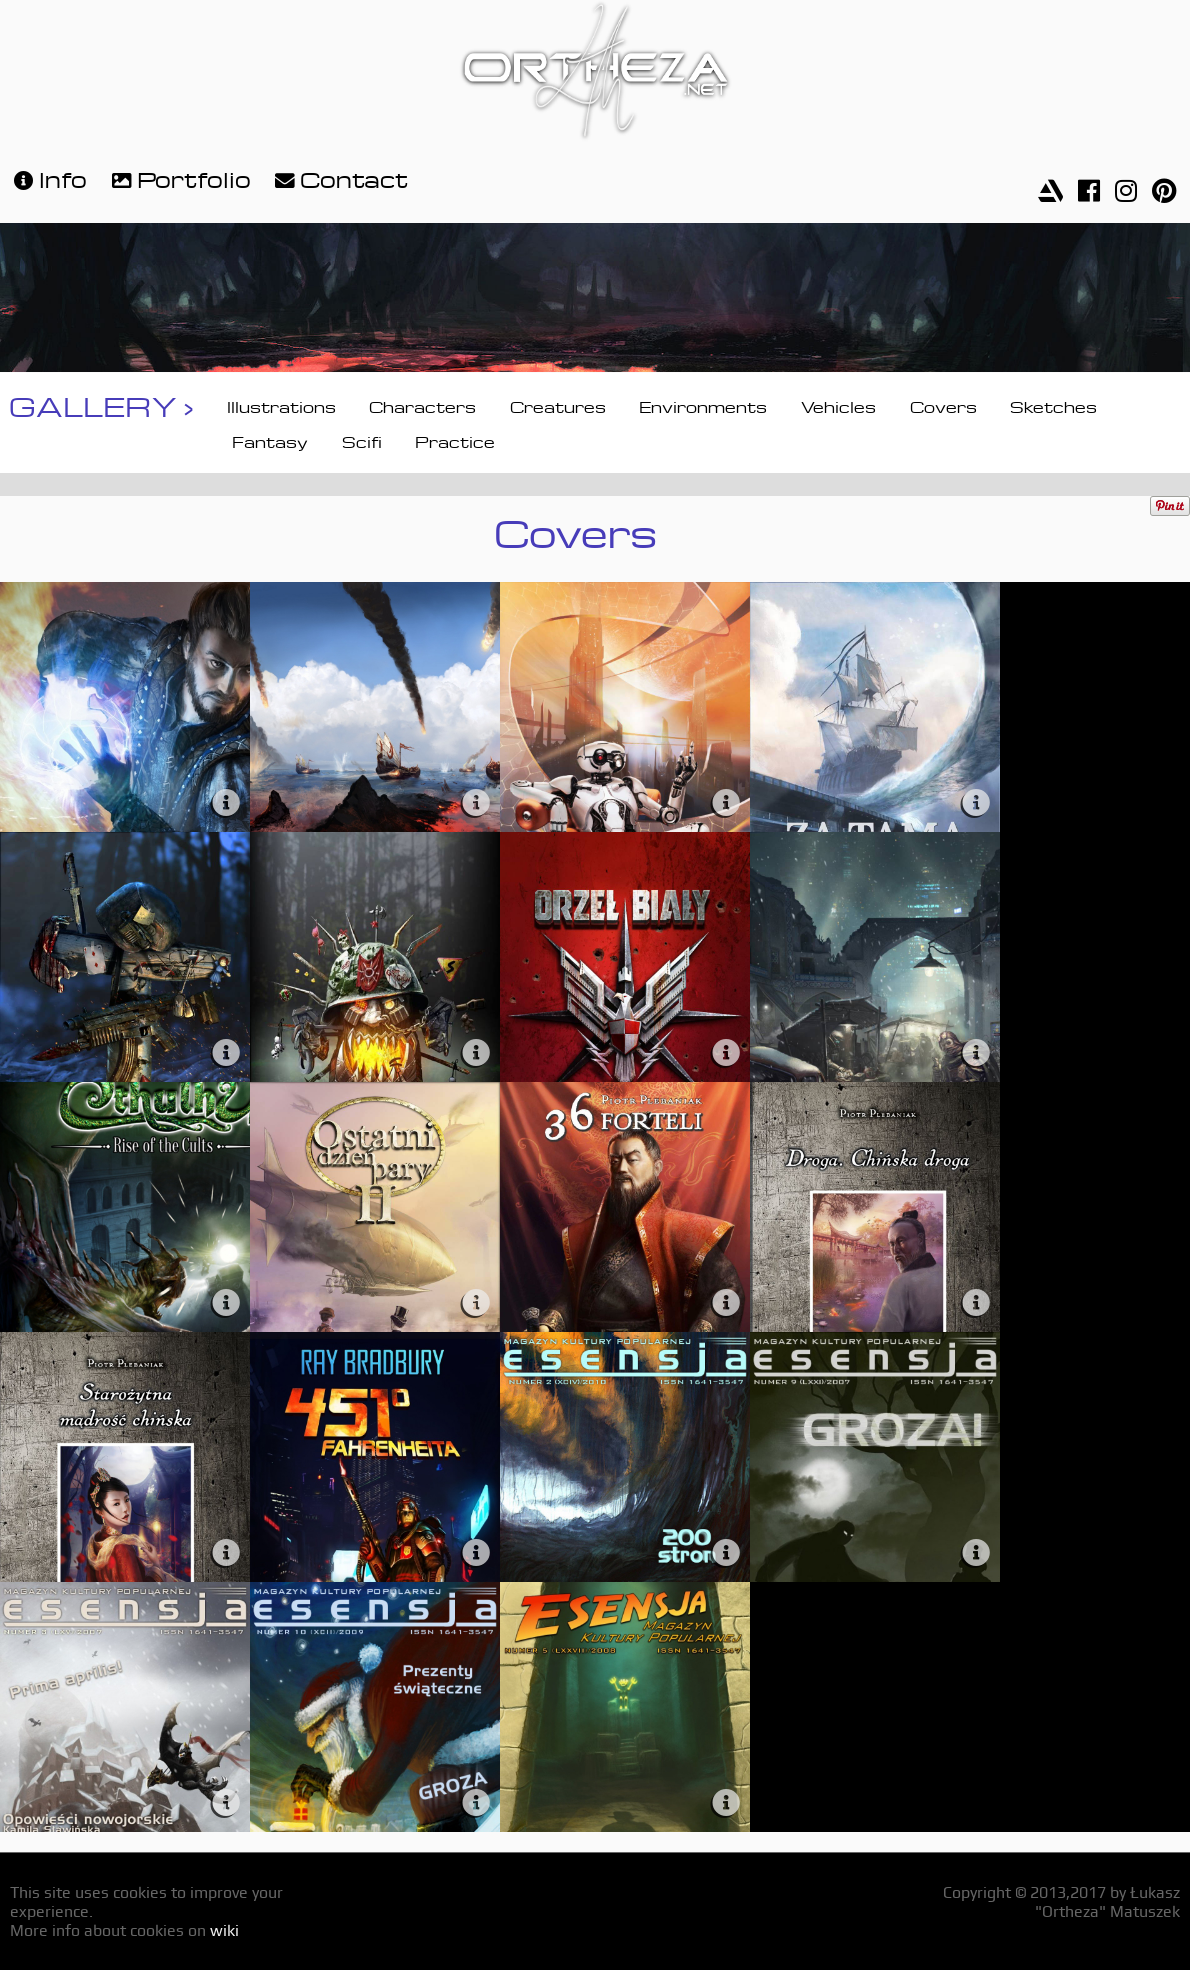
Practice (455, 440)
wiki (224, 1930)
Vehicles (838, 405)
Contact (339, 177)
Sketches (1053, 405)
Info (48, 177)
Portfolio (179, 177)
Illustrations (281, 405)
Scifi (362, 440)
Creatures (558, 405)
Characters (422, 405)
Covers (943, 405)
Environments (703, 405)
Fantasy (270, 440)
